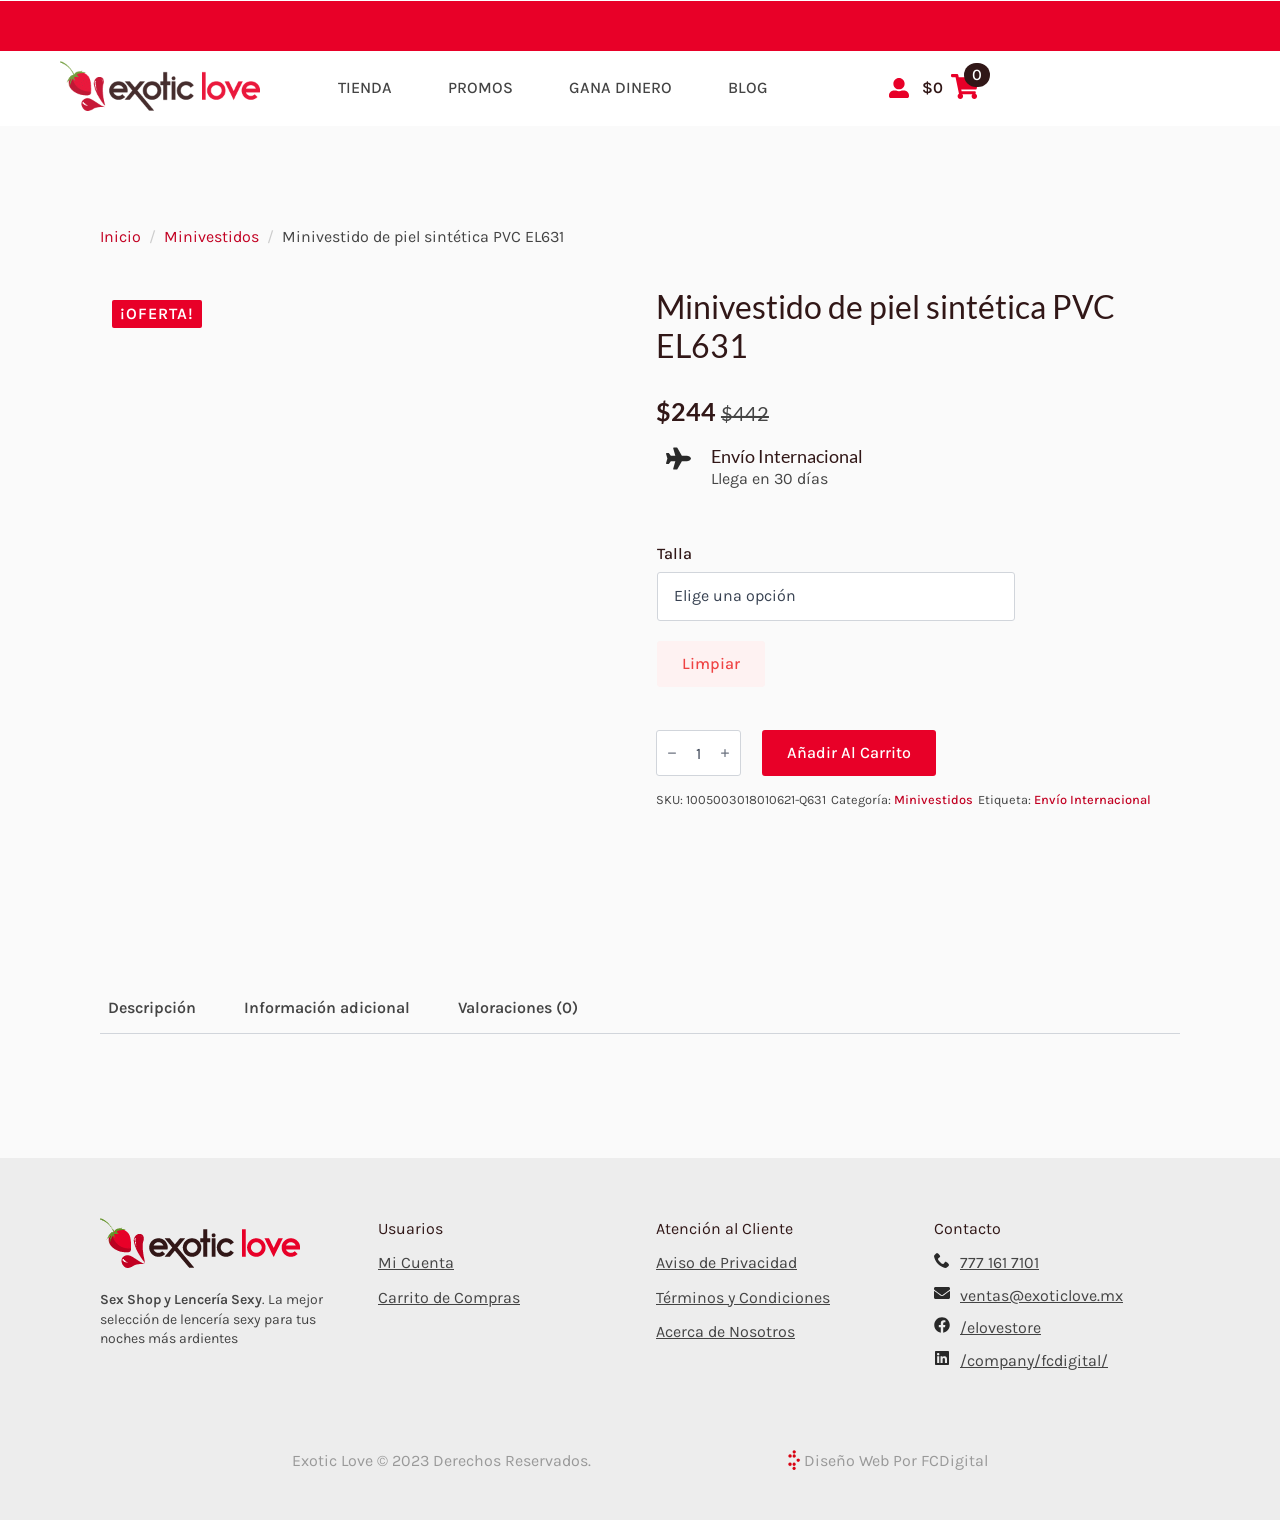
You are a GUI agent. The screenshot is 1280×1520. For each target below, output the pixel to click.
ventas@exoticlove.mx (1041, 1295)
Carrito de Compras (449, 1297)
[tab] (152, 1008)
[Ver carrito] (950, 88)
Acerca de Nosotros (725, 1331)
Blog (748, 87)
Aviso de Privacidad (726, 1262)
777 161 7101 (999, 1262)
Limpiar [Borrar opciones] (711, 663)
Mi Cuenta (416, 1262)
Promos (480, 87)
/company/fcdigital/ (1034, 1360)
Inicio (120, 236)
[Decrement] (672, 753)
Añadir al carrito (849, 752)
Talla (674, 554)
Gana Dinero (620, 87)
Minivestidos (211, 236)
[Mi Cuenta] (899, 88)
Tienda (365, 87)
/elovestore (1000, 1327)
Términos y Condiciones (743, 1297)
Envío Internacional (1092, 799)
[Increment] (725, 753)
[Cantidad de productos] (698, 753)
